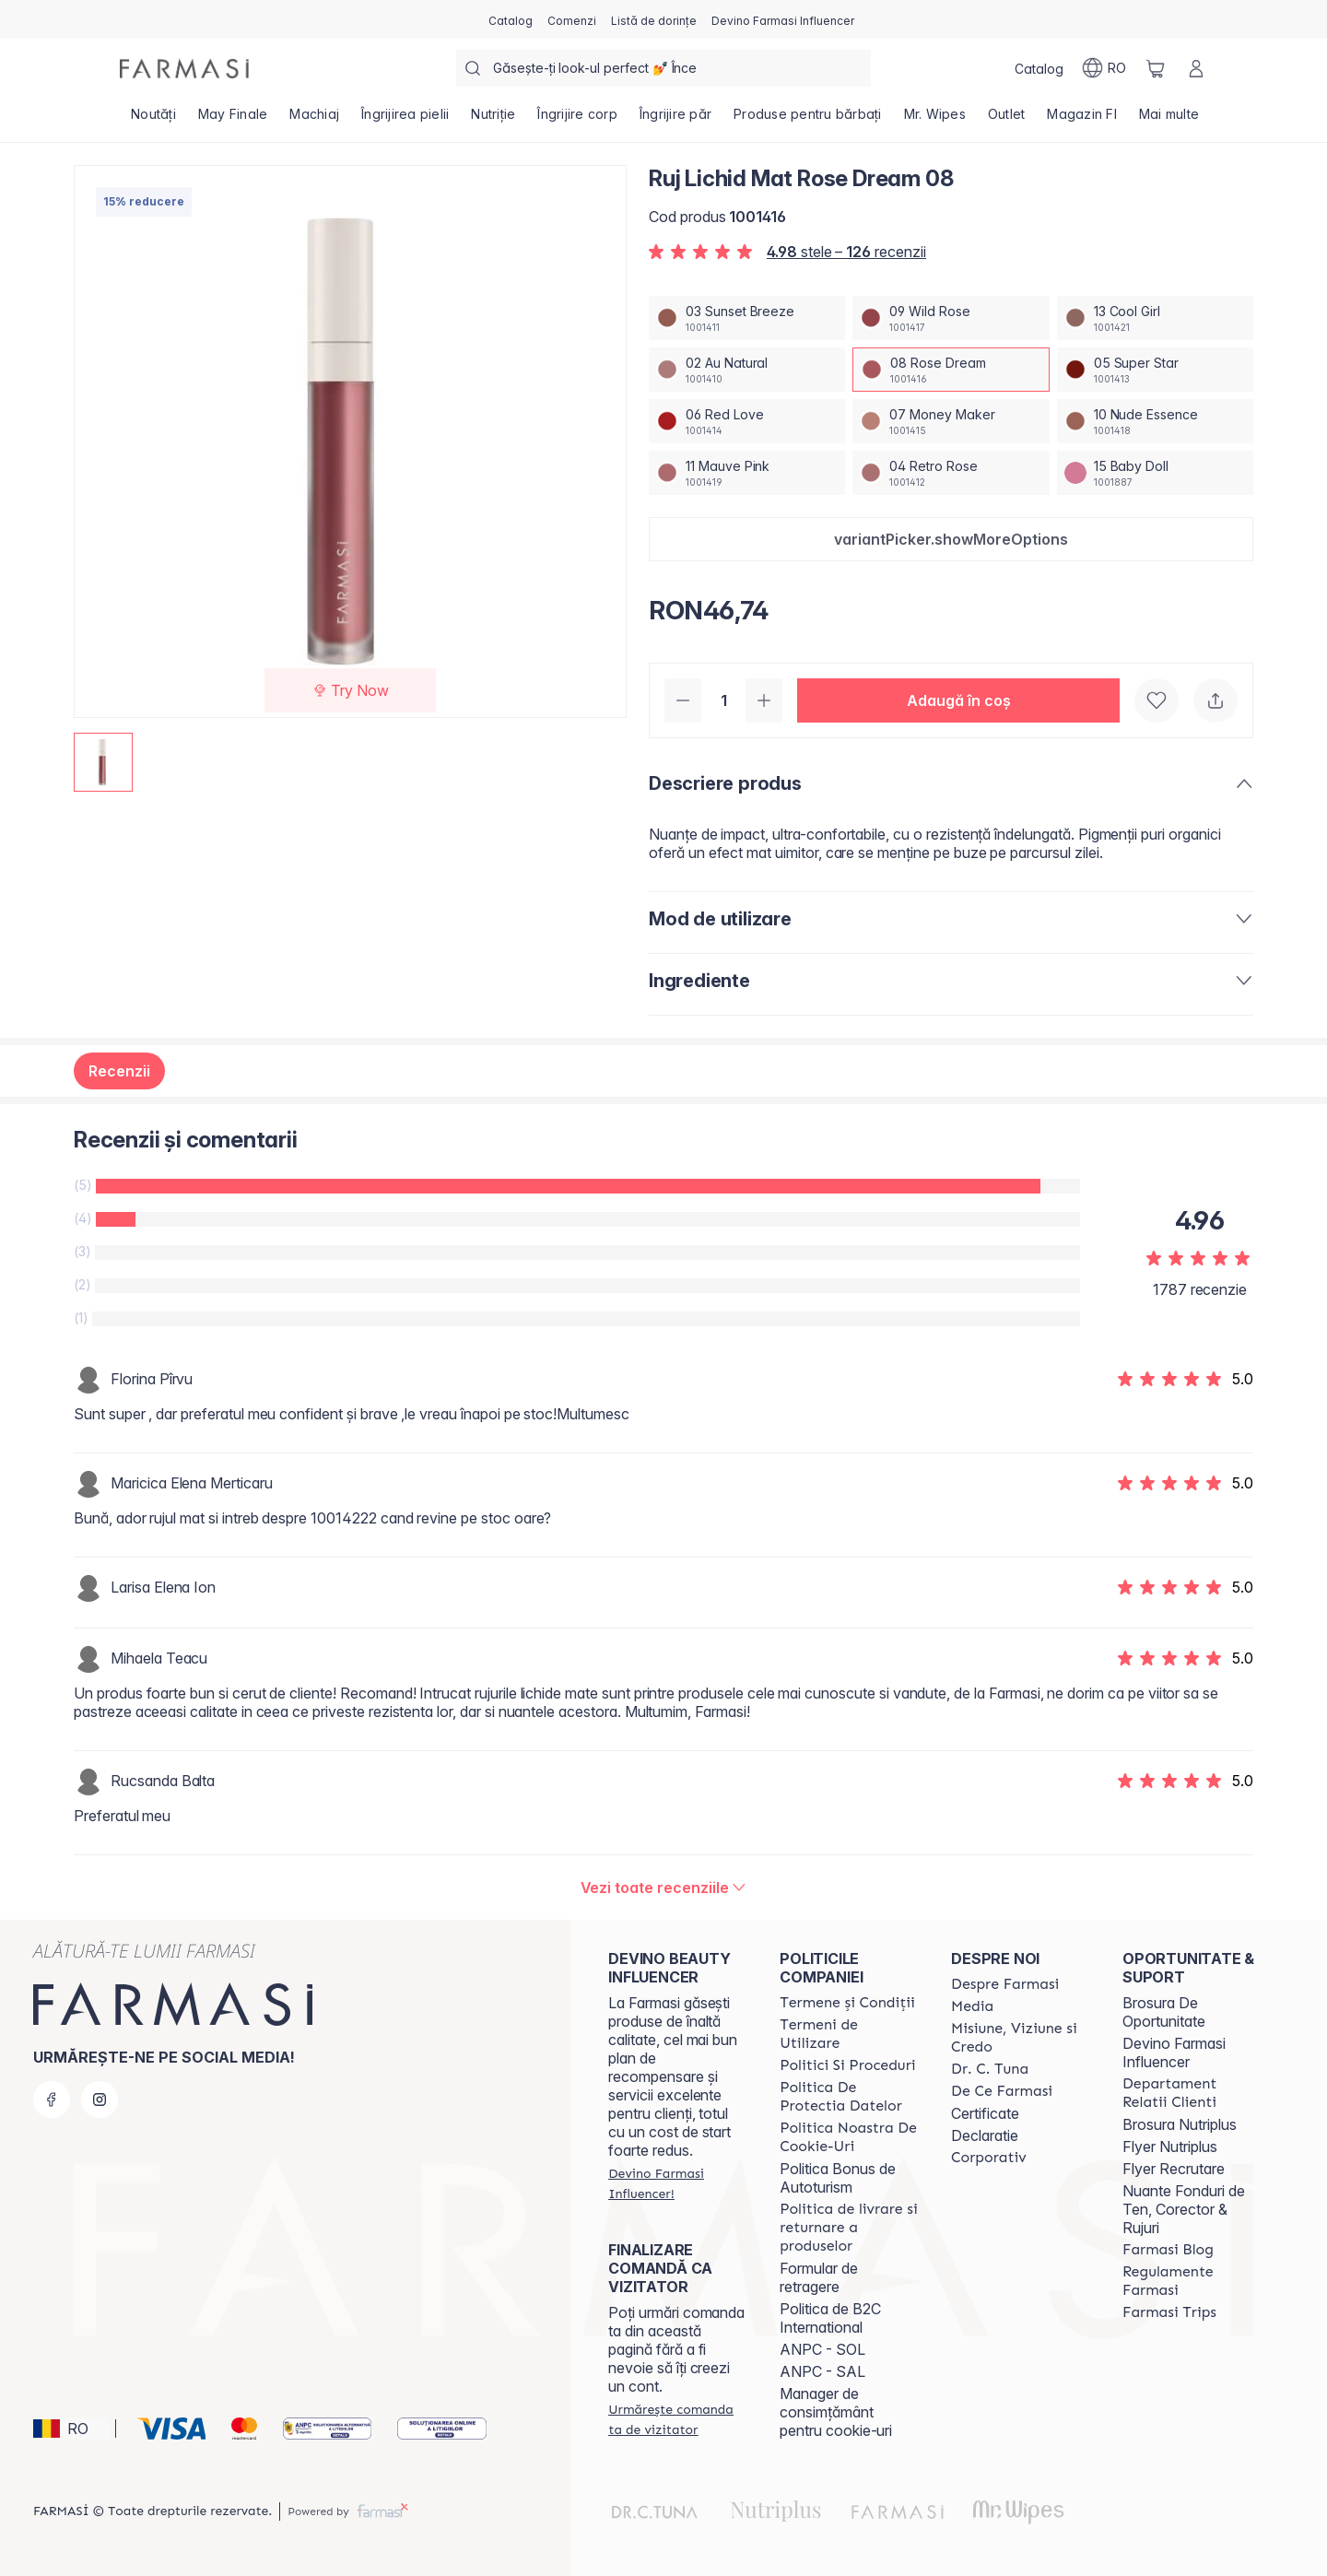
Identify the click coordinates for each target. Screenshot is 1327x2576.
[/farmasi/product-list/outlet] (1007, 120)
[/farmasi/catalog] (510, 19)
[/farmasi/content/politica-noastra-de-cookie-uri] (849, 2137)
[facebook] (51, 2099)
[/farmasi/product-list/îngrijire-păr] (675, 120)
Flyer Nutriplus (1169, 2146)
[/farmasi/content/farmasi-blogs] (1168, 2250)
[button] (951, 539)
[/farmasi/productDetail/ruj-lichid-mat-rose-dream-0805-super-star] (1155, 369)
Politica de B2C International (830, 2318)
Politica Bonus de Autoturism (838, 2177)
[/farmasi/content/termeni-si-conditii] (847, 2003)
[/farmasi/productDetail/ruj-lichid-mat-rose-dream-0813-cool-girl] (1155, 318)
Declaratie (984, 2135)
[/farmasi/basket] (1156, 68)
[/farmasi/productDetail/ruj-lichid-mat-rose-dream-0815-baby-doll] (1155, 473)
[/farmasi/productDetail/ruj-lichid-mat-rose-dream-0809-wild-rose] (950, 318)
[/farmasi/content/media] (972, 2006)
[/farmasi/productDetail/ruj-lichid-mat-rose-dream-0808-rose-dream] (950, 369)
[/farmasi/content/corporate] (989, 2157)
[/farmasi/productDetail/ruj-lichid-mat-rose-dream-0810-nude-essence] (1155, 421)
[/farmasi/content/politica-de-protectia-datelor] (849, 2096)
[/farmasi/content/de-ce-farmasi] (1001, 2091)
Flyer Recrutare (1173, 2168)
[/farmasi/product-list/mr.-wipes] (935, 120)
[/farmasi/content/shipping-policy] (849, 2227)
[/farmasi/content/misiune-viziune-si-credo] (1020, 2037)
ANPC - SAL (822, 2371)
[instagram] (99, 2099)
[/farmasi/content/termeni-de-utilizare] (849, 2034)
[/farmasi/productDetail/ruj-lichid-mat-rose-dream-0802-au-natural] (747, 369)
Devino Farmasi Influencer (1174, 2052)
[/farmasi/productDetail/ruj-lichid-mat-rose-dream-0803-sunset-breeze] (747, 318)
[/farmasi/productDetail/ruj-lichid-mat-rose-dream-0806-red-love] (747, 421)
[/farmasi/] (184, 68)
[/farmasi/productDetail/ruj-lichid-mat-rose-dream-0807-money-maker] (950, 421)
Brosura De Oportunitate (1163, 2012)
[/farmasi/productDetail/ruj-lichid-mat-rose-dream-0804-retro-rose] (950, 473)
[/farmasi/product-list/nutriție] (493, 120)
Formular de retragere (819, 2277)
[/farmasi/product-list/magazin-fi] (1082, 120)
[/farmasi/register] (572, 19)
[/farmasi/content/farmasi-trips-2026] (1169, 2312)
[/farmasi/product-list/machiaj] (314, 120)
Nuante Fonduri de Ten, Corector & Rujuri (1183, 2209)
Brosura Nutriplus (1179, 2124)
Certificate (985, 2113)
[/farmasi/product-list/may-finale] (233, 120)
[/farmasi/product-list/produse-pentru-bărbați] (807, 120)
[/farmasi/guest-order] (677, 2419)
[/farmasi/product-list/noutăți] (153, 120)
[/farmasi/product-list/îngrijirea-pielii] (405, 120)
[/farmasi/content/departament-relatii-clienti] (1191, 2093)
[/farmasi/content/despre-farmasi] (1005, 1984)
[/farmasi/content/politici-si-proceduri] (847, 2065)
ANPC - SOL (822, 2349)
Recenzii (119, 1071)
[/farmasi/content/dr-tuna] (989, 2069)
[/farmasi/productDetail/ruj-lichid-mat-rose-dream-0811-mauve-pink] (747, 473)
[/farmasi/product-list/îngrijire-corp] (577, 120)
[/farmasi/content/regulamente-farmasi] (1191, 2281)
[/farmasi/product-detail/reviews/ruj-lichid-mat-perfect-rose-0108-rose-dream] (664, 1887)
